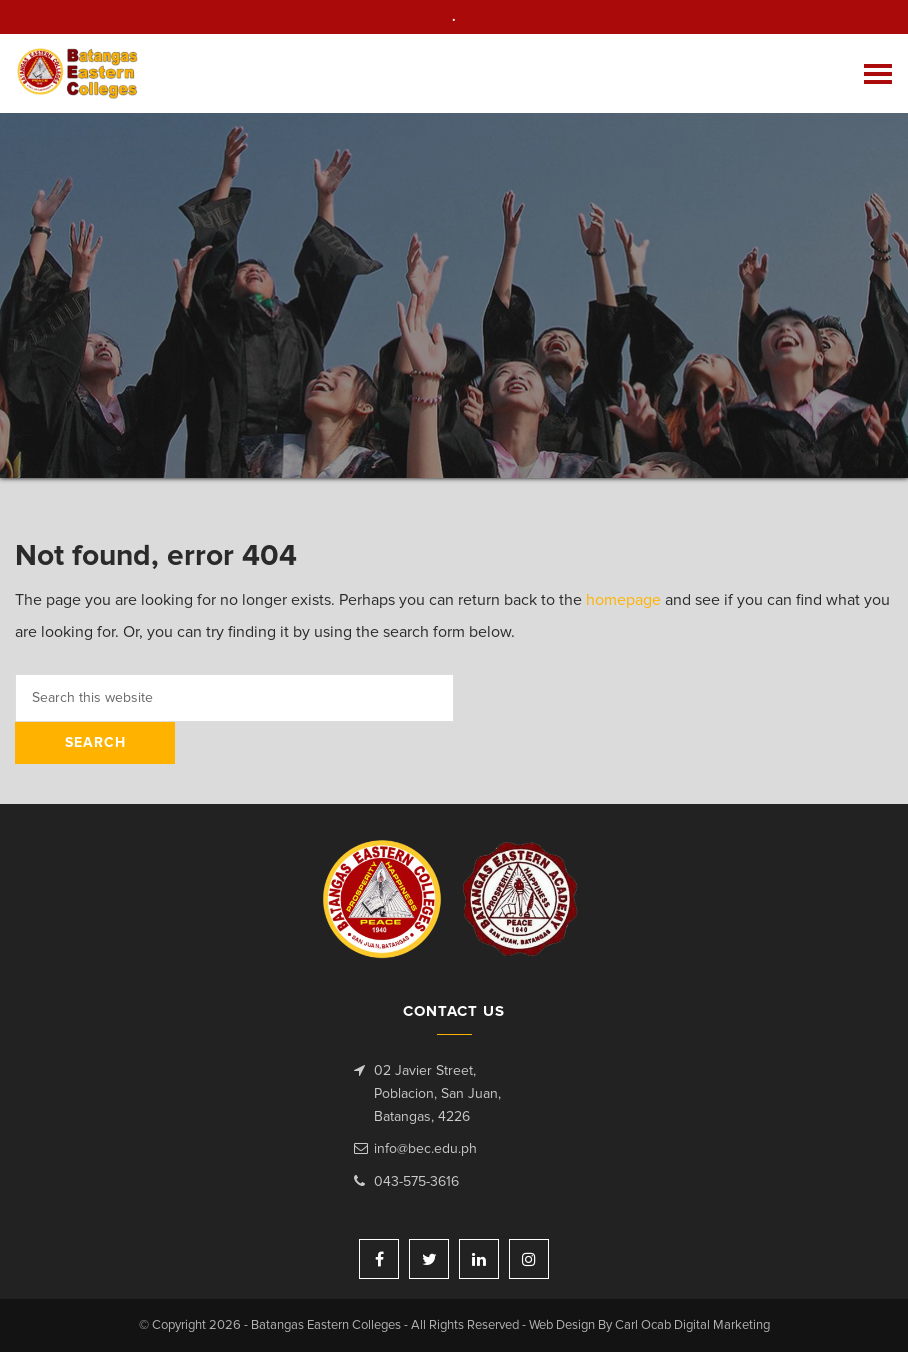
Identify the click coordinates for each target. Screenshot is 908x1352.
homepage (623, 600)
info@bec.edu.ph (425, 1149)
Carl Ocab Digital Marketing (692, 1325)
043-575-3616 (416, 1182)
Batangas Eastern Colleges (78, 73)
